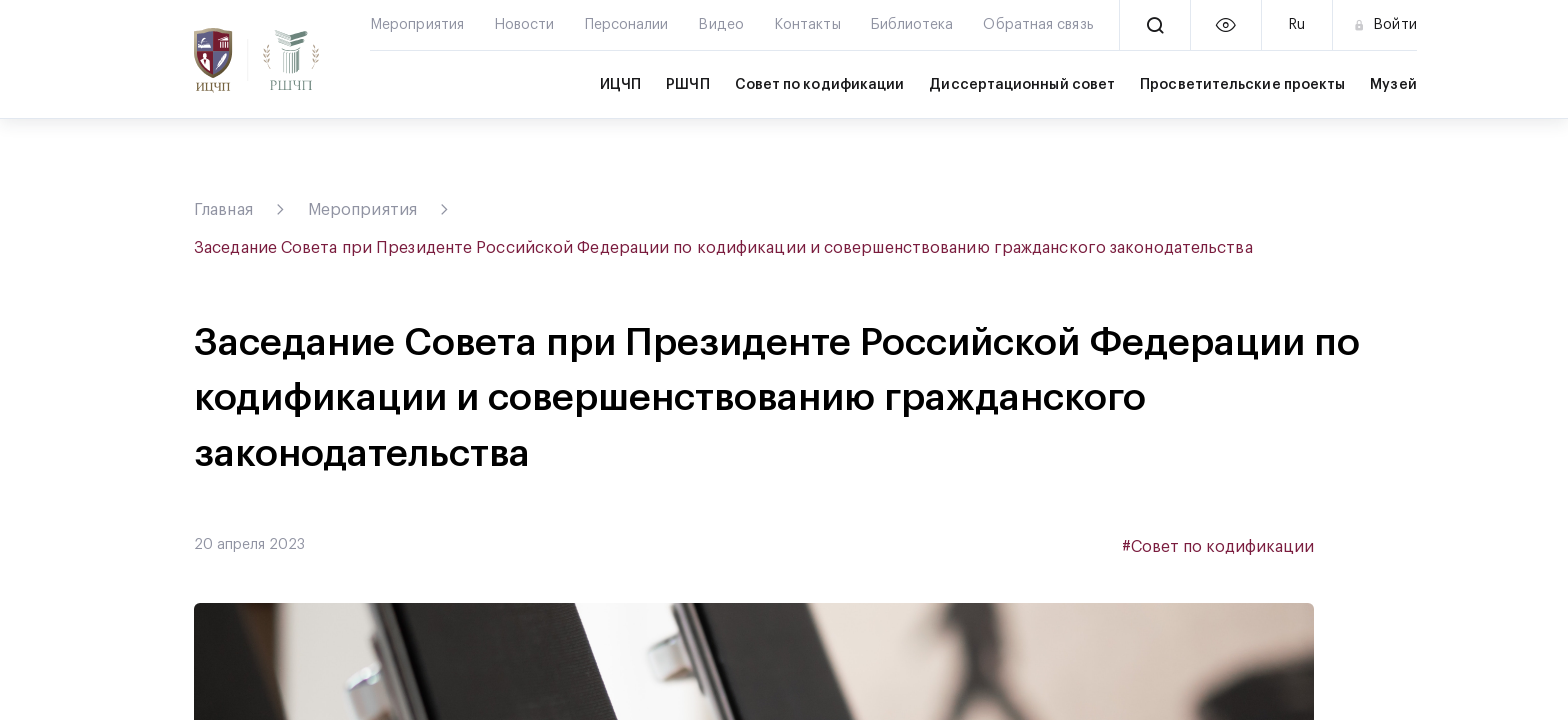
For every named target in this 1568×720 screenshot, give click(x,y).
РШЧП (687, 85)
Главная (223, 210)
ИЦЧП (620, 85)
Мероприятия (362, 210)
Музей (1393, 85)
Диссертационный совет (1022, 85)
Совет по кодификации (820, 85)
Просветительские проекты (1242, 85)
